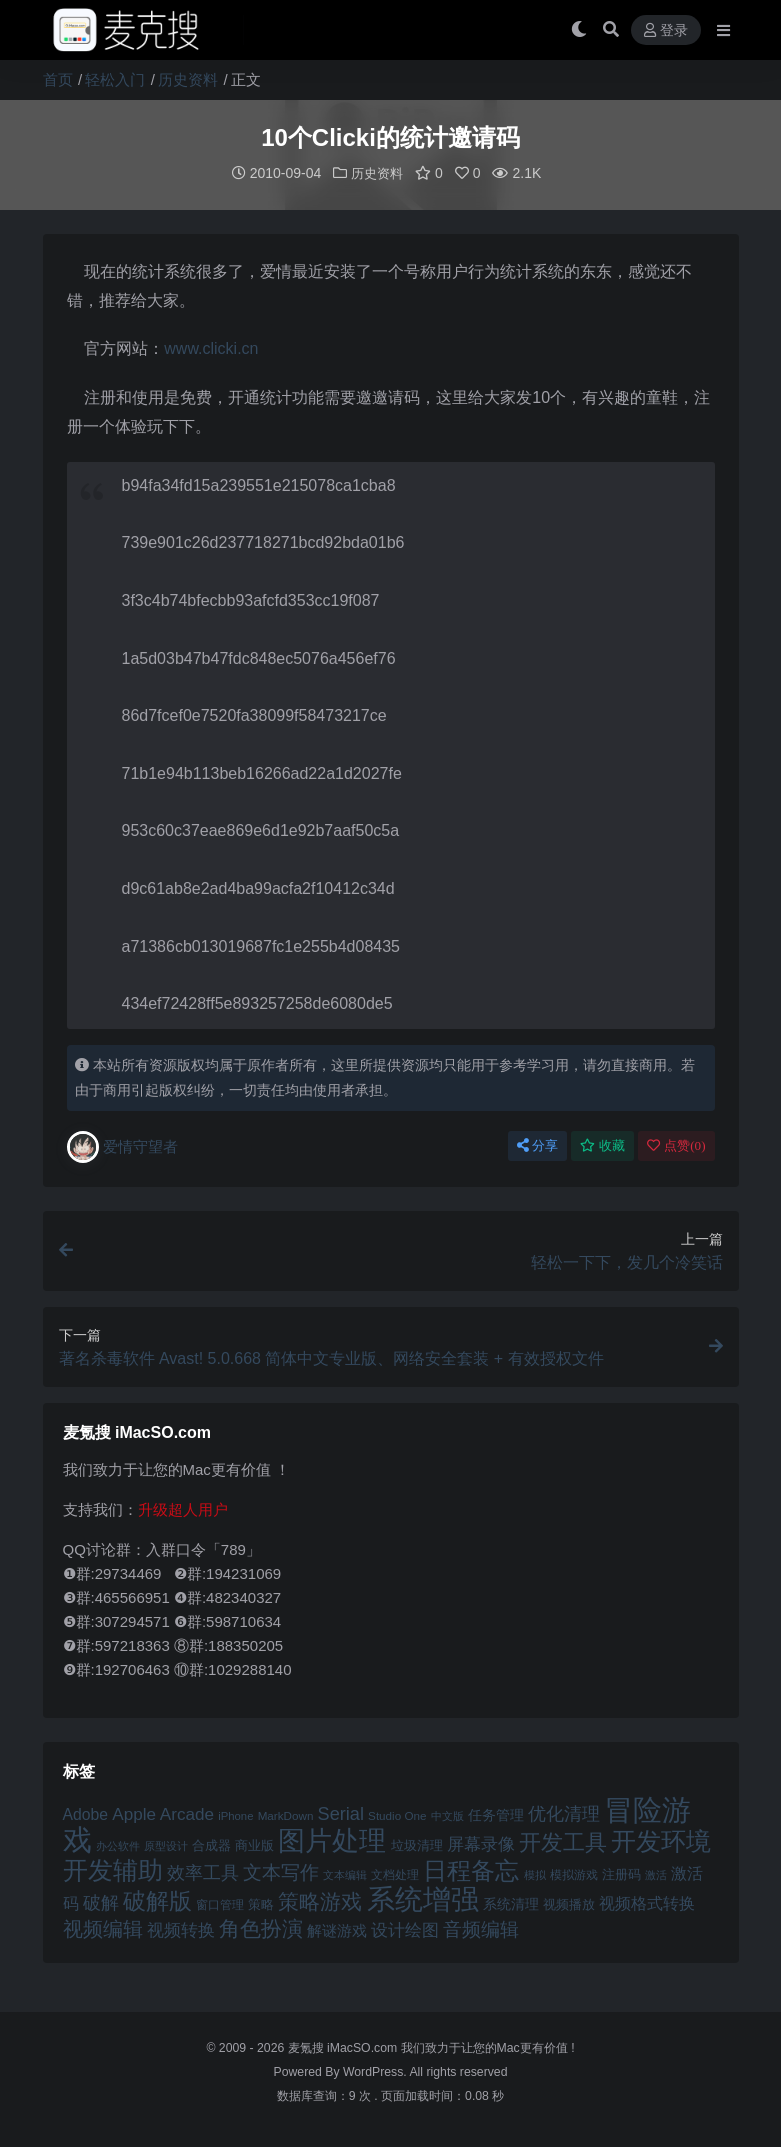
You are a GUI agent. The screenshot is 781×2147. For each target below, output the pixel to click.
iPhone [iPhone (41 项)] (235, 1815)
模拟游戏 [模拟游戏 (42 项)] (574, 1873)
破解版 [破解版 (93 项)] (157, 1900)
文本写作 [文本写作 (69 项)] (281, 1871)
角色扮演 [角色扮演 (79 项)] (261, 1927)
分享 (537, 1144)
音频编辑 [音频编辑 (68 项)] (481, 1928)
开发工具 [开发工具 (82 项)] (563, 1842)
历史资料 (188, 79)
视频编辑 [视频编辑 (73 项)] (103, 1928)
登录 (666, 30)
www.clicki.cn (211, 347)
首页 (58, 79)
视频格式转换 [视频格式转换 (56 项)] (647, 1902)
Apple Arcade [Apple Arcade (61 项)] (163, 1813)
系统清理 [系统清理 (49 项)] (511, 1903)
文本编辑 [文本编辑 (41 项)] (345, 1874)
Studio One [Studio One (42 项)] (397, 1814)
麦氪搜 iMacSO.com (344, 2047)
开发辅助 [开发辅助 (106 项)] (113, 1869)
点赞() (676, 1144)
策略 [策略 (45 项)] (261, 1904)
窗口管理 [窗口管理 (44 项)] (220, 1904)
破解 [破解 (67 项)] (101, 1901)
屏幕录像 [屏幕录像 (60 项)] (481, 1843)
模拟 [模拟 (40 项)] (535, 1874)
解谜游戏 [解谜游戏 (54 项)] (337, 1929)
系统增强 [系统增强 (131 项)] (423, 1898)
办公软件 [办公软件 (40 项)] (118, 1845)
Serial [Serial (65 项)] (341, 1813)
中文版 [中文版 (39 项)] (447, 1815)
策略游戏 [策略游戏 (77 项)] (320, 1900)
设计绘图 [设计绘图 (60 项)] (405, 1929)
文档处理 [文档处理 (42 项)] (395, 1873)
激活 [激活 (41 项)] (656, 1874)
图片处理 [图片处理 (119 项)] (332, 1840)
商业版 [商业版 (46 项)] (254, 1844)
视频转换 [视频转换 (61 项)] (181, 1929)
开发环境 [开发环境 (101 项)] (661, 1840)
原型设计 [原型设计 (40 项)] (166, 1845)
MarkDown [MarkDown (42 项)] (286, 1814)
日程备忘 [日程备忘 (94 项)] (471, 1870)
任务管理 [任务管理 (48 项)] (496, 1814)
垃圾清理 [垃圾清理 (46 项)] (417, 1844)
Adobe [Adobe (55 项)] (86, 1813)
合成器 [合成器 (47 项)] (211, 1844)
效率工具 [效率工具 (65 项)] (203, 1872)
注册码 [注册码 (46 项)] (621, 1873)
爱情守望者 (122, 1146)
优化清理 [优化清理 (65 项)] (564, 1813)
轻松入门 (115, 79)
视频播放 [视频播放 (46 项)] (569, 1903)
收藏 (602, 1144)
